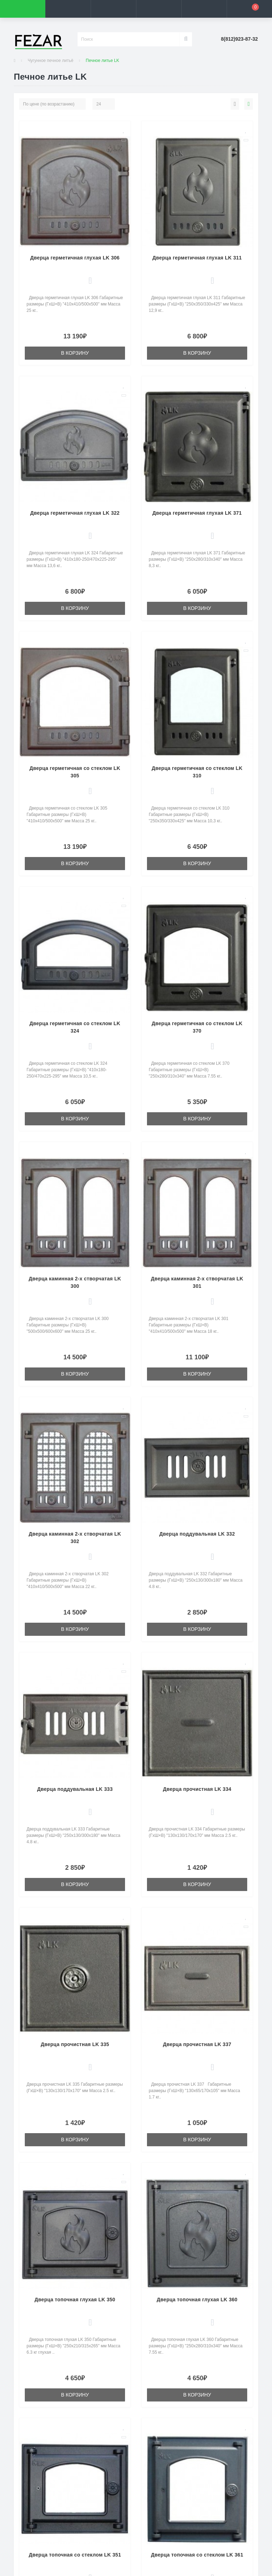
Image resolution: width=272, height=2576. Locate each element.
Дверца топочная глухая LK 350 (75, 2299)
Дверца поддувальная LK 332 (197, 1534)
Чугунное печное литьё (50, 60)
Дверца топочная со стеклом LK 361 (197, 2555)
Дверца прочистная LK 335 (75, 2044)
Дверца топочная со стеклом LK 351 (75, 2555)
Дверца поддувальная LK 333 (75, 1789)
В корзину (75, 353)
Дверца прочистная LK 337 (197, 2044)
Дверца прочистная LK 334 (197, 1789)
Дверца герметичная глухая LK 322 (74, 513)
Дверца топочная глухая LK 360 (197, 2299)
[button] (113, 9)
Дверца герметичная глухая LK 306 (74, 258)
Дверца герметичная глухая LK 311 (197, 258)
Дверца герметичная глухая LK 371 (197, 513)
